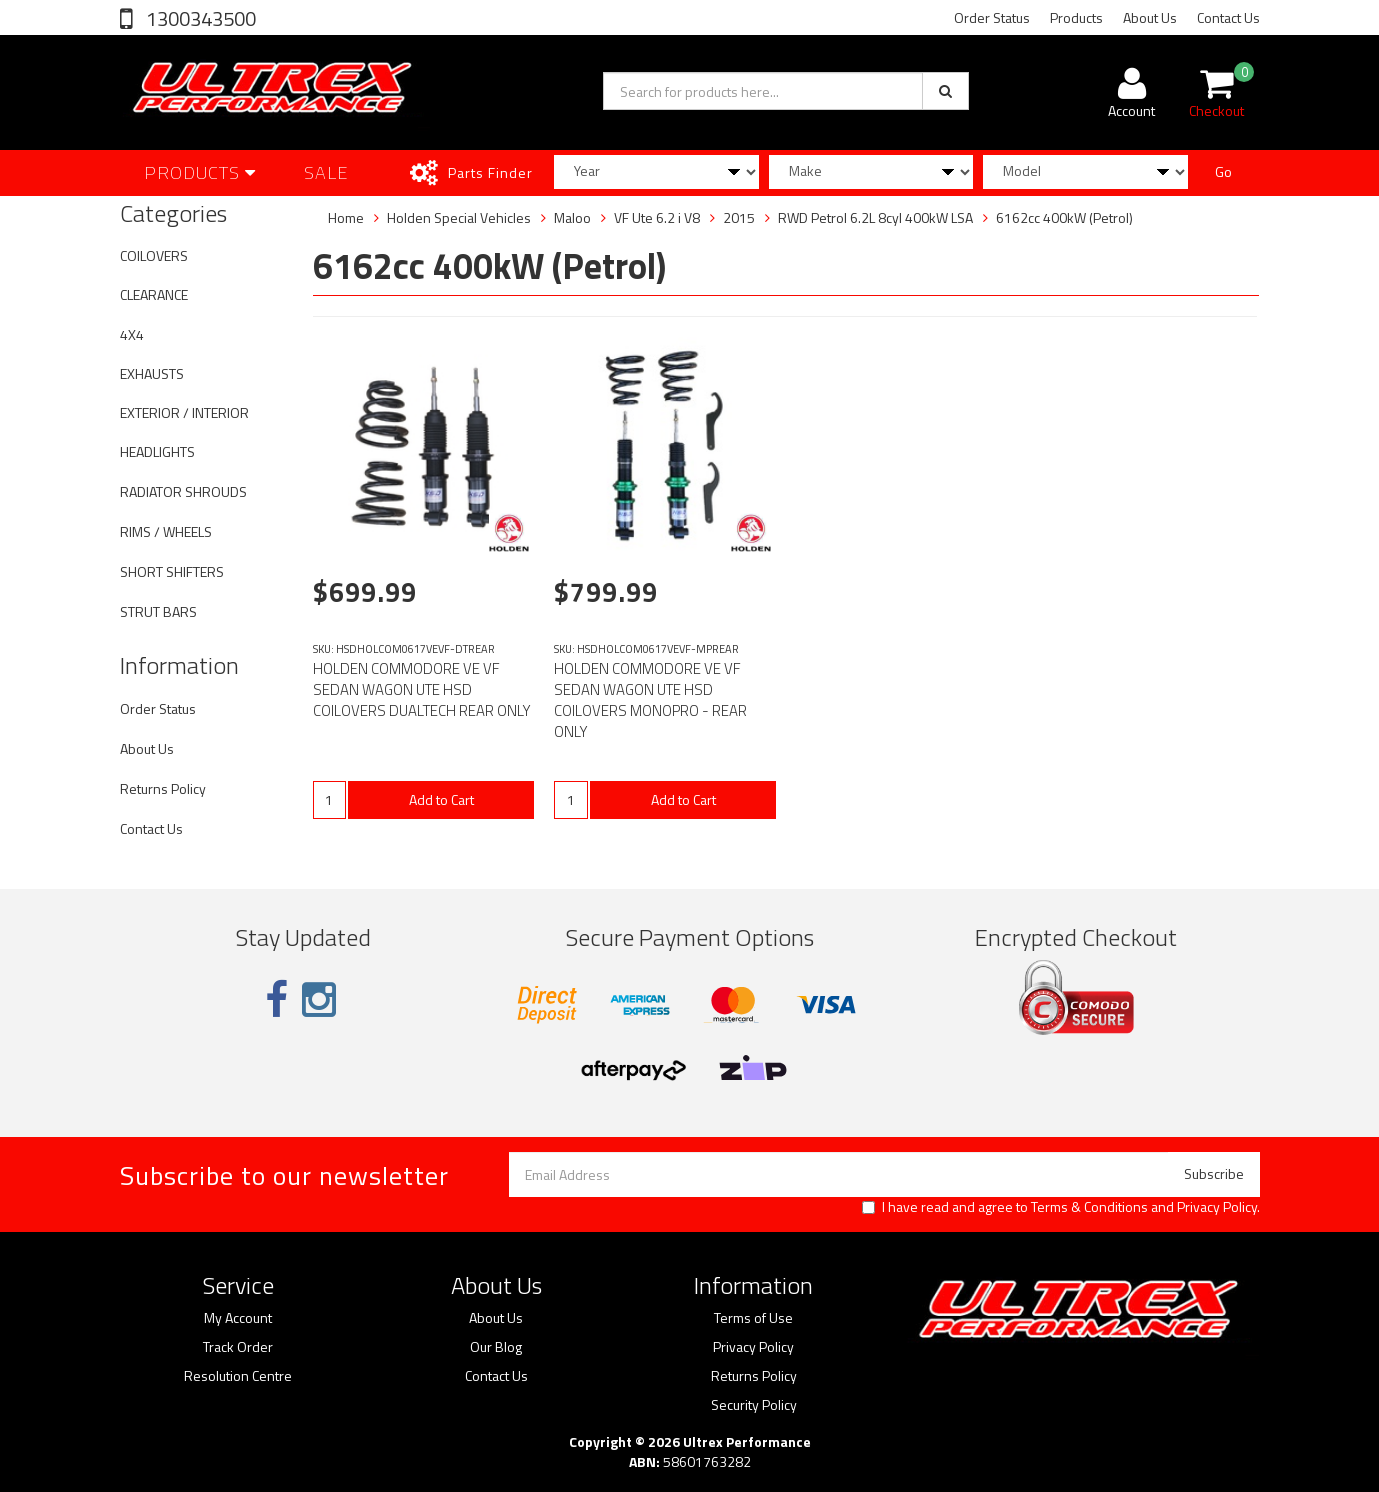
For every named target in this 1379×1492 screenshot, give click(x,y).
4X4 (132, 334)
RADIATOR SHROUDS (183, 491)
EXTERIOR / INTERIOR (184, 412)
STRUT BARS (158, 611)
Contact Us (1228, 17)
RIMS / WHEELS (166, 531)
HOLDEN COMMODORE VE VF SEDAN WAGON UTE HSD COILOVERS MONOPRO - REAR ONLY (650, 700)
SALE (326, 172)
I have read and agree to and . (1061, 1207)
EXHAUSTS (152, 373)
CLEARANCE (154, 294)
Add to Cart (441, 799)
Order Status (992, 17)
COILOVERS (154, 255)
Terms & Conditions (1089, 1206)
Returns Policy (163, 788)
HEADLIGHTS (157, 451)
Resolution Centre (238, 1376)
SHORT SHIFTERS (172, 571)
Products (1076, 17)
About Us (1150, 17)
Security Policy (754, 1405)
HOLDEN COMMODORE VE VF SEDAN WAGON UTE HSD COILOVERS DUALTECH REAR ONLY (422, 689)
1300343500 (199, 18)
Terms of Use (753, 1318)
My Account (238, 1318)
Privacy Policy (1217, 1206)
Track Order (238, 1347)
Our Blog (496, 1347)
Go (1223, 171)
